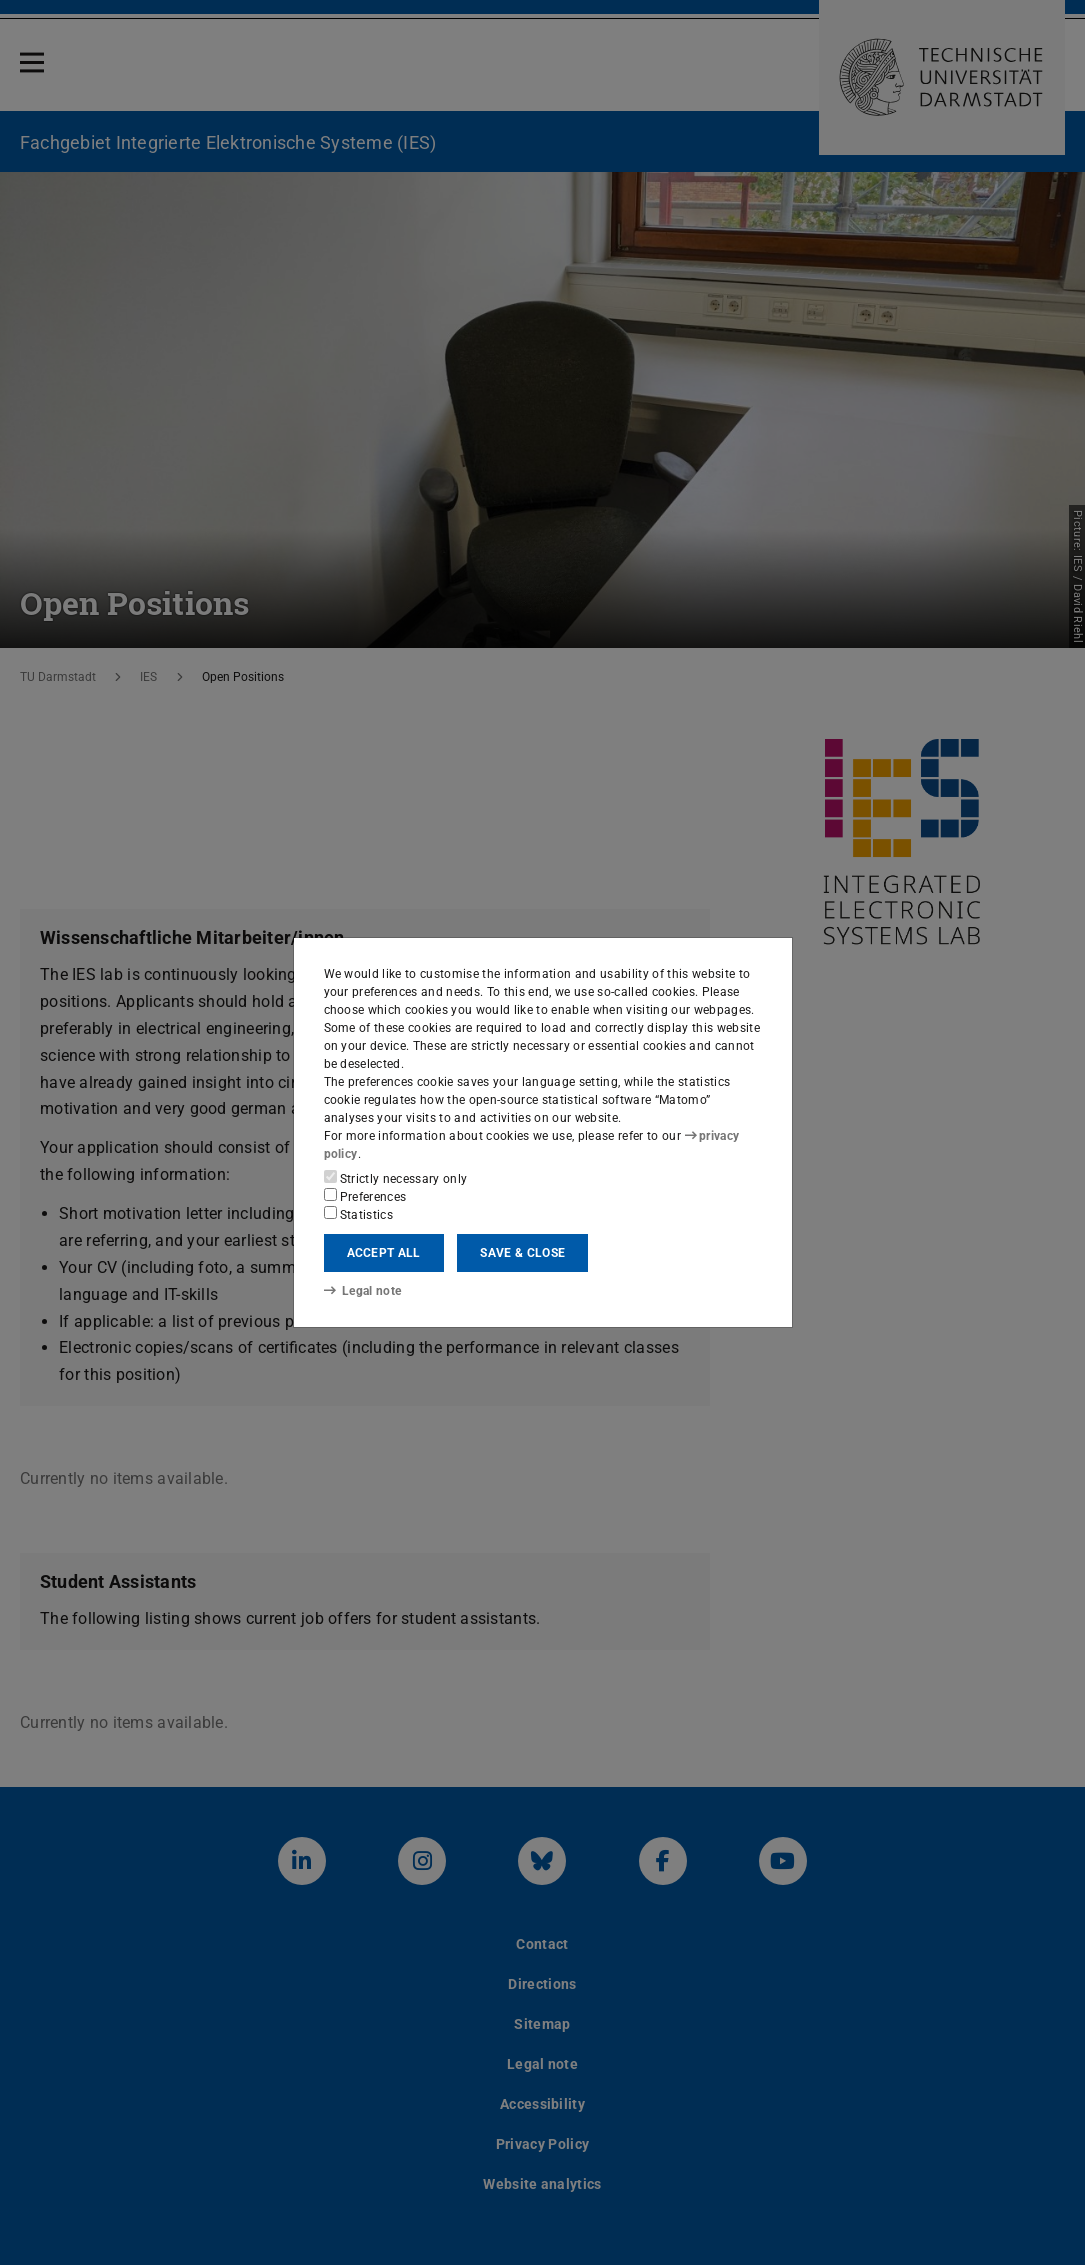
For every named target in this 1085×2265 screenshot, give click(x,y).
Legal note (363, 1291)
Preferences (365, 1196)
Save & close (522, 1253)
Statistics (359, 1214)
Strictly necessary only (396, 1178)
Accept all (384, 1253)
